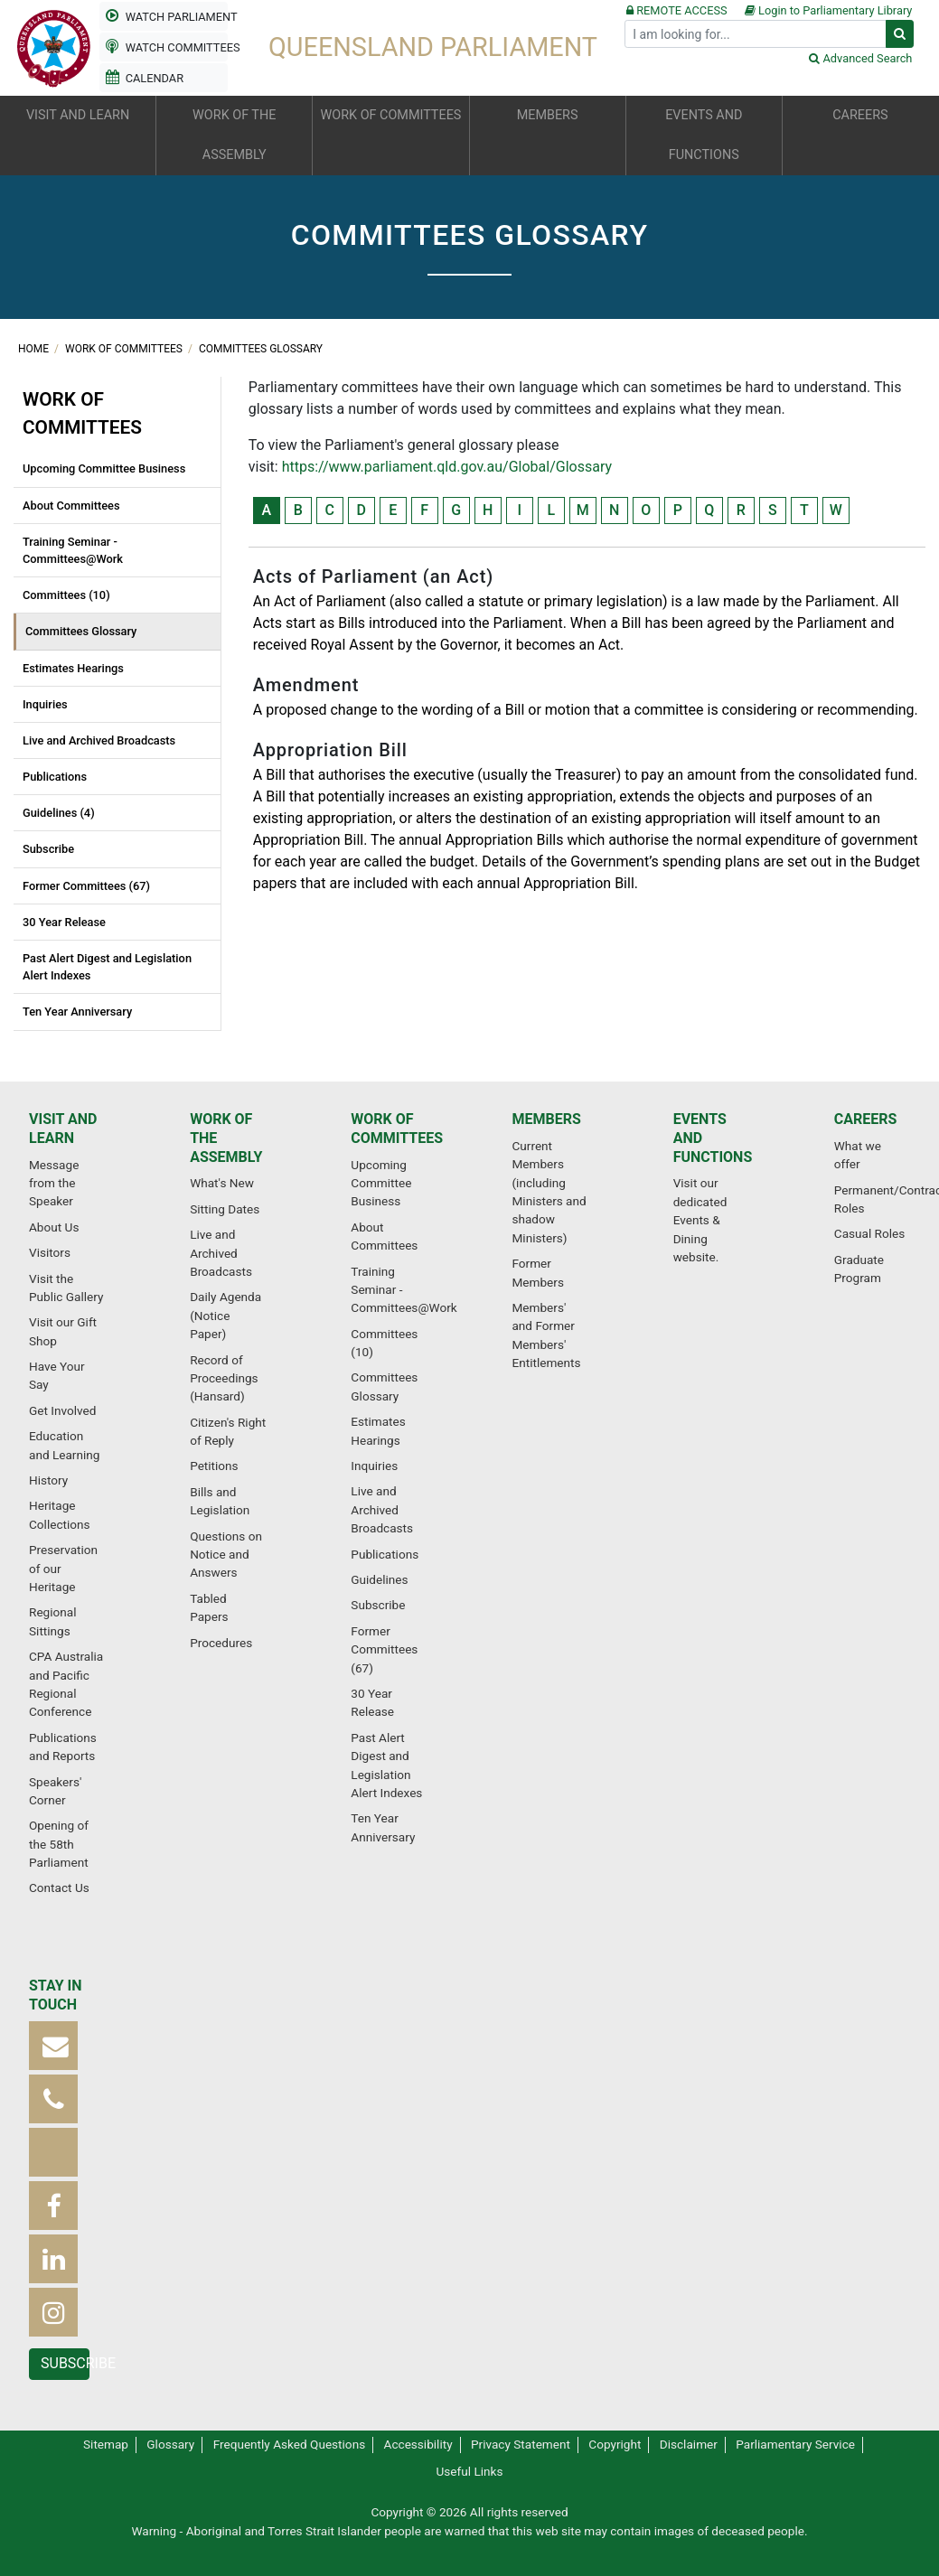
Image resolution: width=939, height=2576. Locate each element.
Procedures (221, 1642)
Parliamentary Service (795, 2444)
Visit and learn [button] (77, 115)
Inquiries (45, 704)
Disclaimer (689, 2444)
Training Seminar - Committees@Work (73, 550)
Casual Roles (869, 1233)
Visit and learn (63, 1128)
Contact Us (59, 1887)
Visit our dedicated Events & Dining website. (700, 1220)
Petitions (214, 1465)
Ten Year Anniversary (77, 1011)
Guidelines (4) (59, 813)
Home (35, 348)
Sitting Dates (224, 1209)
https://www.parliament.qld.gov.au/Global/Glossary (447, 466)
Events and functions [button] (703, 135)
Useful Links (470, 2471)
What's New (222, 1183)
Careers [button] (859, 115)
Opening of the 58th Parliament (59, 1843)
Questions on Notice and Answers (226, 1554)
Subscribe (48, 849)
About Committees (71, 505)
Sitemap (105, 2444)
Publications (55, 776)
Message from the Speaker (54, 1183)
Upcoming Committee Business (104, 468)
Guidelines (379, 1579)
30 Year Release (64, 922)
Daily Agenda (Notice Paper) (225, 1315)
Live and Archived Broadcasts (99, 740)
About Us (54, 1227)
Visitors (49, 1252)
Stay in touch (55, 1995)
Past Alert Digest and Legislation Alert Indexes (107, 966)
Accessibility (418, 2444)
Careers (865, 1119)
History (48, 1480)
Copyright (614, 2444)
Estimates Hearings (73, 668)
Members (546, 1119)
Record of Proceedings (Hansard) (224, 1378)
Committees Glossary (261, 348)
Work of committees (125, 348)
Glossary (170, 2444)
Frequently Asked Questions (289, 2444)
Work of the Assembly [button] (234, 135)
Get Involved (62, 1410)
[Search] (755, 34)
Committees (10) (66, 595)
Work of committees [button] (391, 115)
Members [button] (547, 115)
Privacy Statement (520, 2444)
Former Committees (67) (86, 886)
